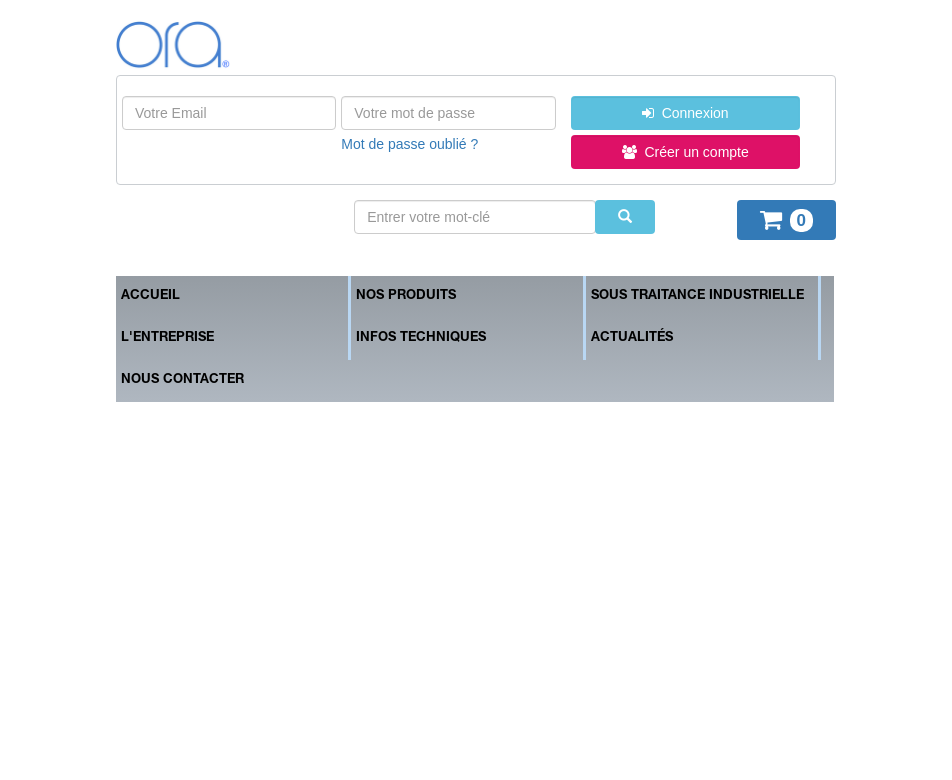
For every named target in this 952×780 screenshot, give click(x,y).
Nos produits (406, 296)
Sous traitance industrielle (697, 296)
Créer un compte (685, 152)
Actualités (632, 338)
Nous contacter (182, 380)
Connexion (685, 113)
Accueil (150, 296)
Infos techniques (421, 338)
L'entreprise (167, 338)
